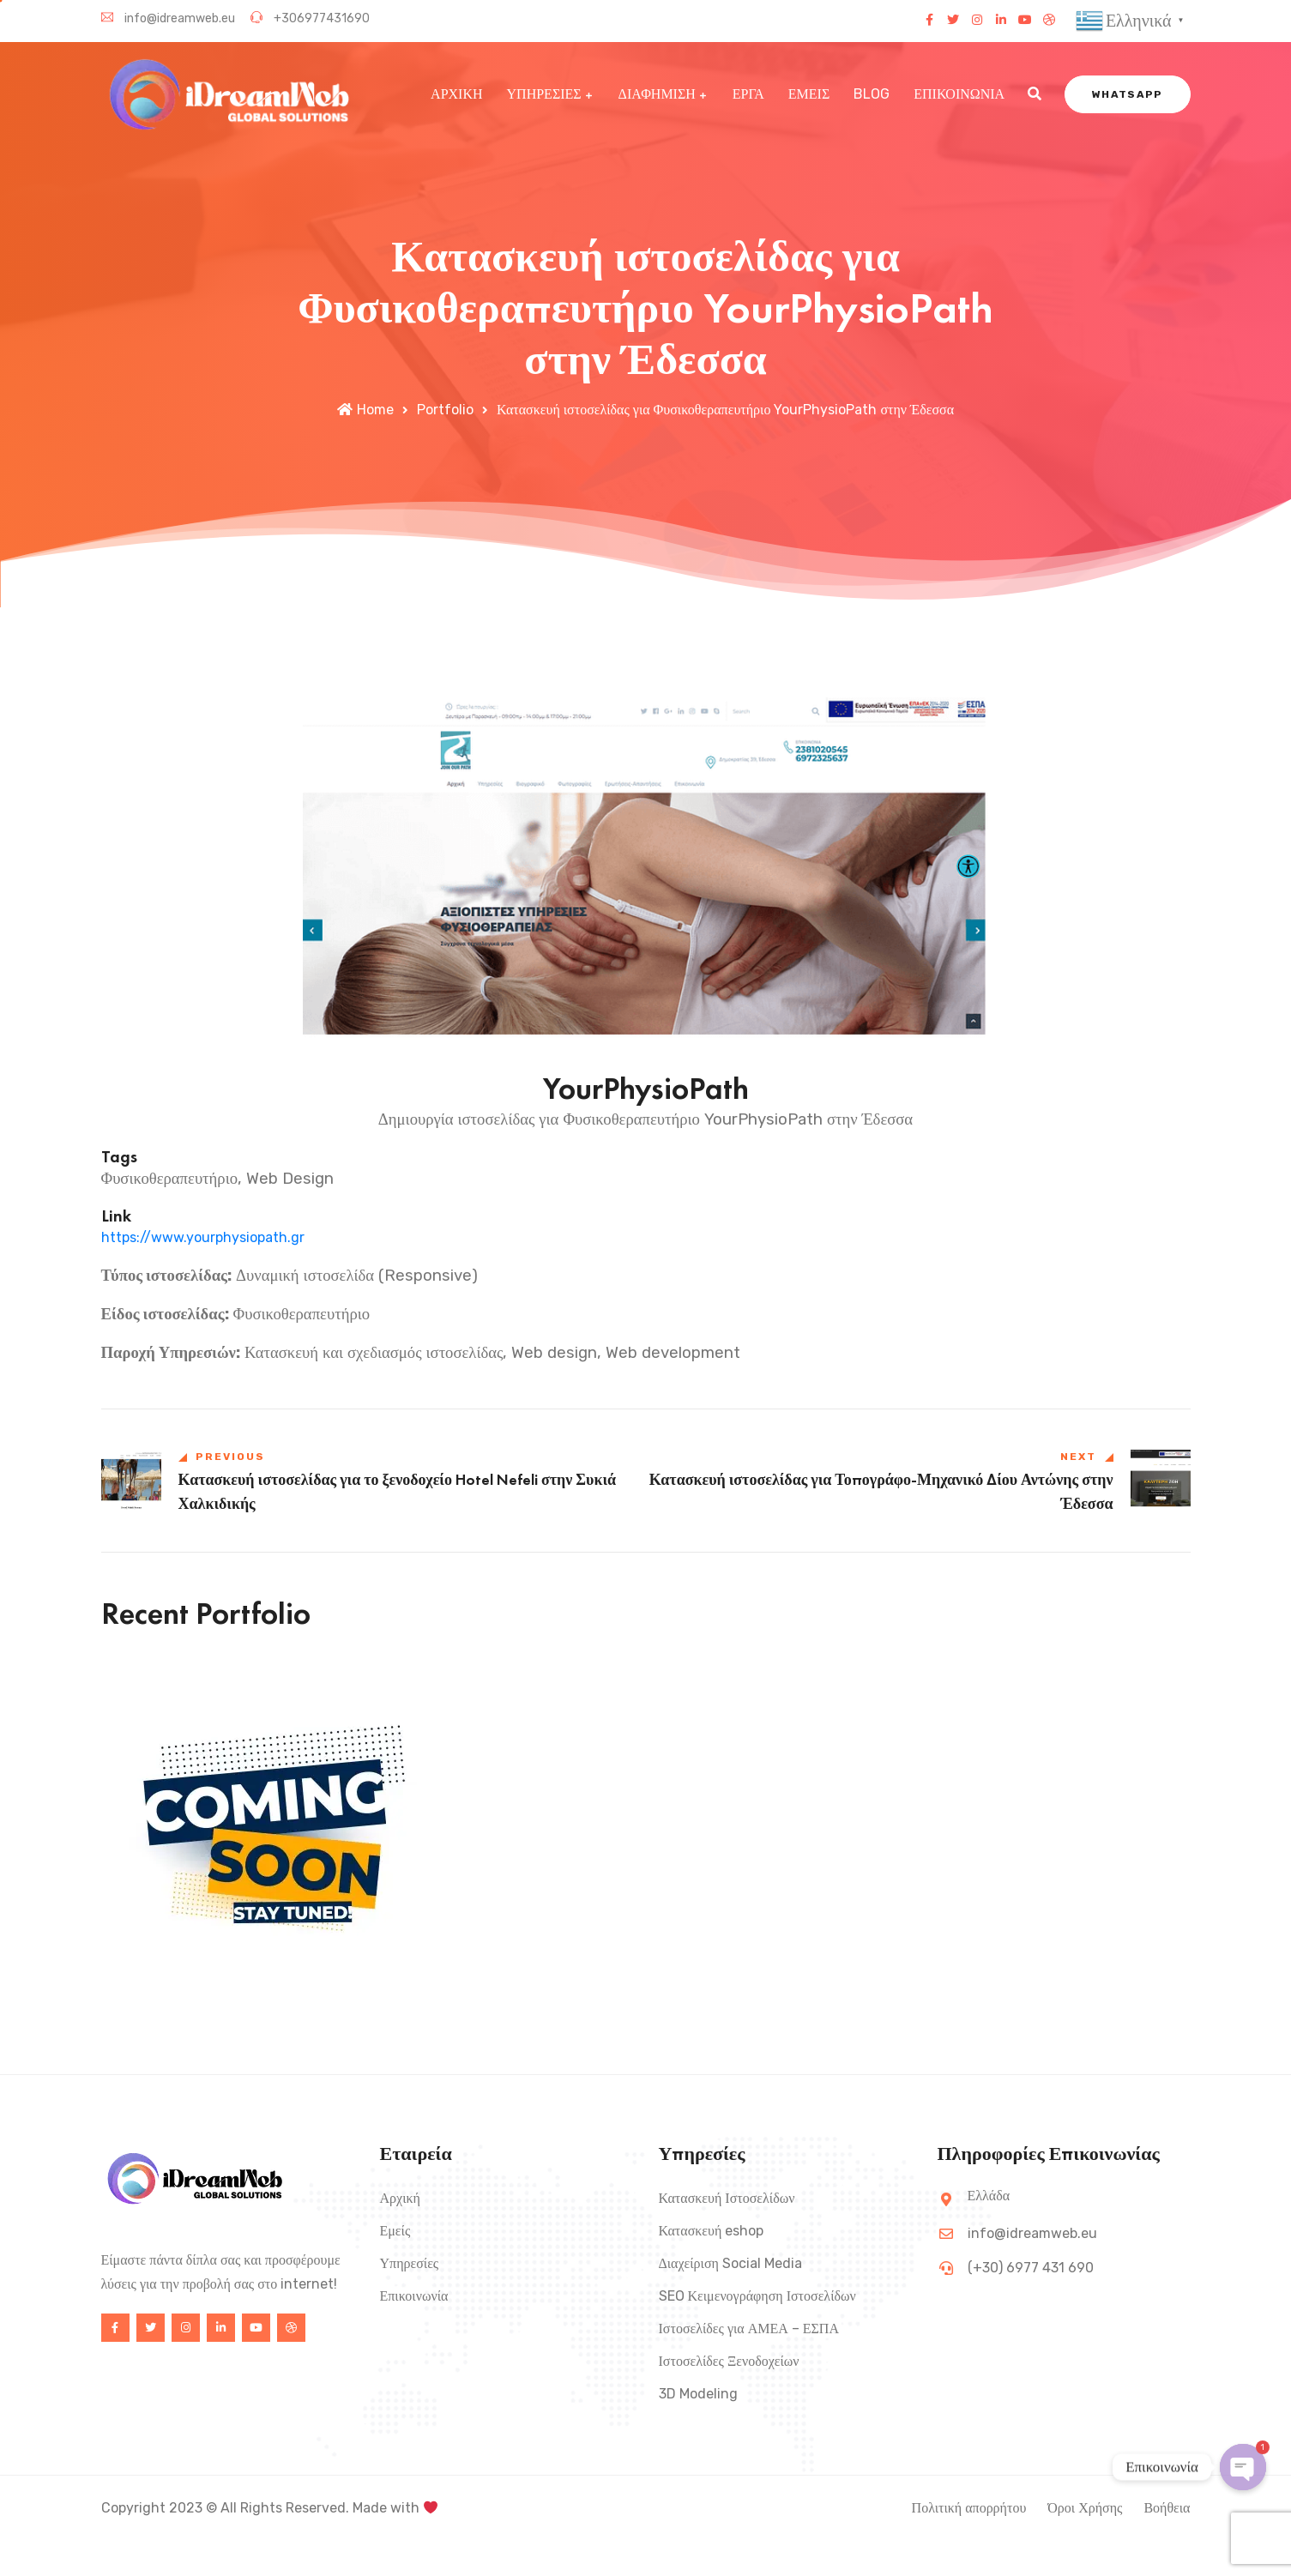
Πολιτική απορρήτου (969, 2509)
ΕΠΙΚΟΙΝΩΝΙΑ (959, 93)
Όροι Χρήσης (1084, 2509)
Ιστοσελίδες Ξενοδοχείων (729, 2362)
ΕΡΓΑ (748, 93)
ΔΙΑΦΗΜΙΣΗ (657, 93)
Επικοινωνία (414, 2297)
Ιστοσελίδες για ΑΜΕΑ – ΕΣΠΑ (749, 2329)
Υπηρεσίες (409, 2264)
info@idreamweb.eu (168, 18)
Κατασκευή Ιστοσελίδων (727, 2199)
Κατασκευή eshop (711, 2231)
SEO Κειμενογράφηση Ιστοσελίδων (757, 2297)
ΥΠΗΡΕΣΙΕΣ (544, 93)
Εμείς (395, 2231)
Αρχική (400, 2199)
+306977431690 (310, 18)
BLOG (872, 93)
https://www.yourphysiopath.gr (203, 1237)
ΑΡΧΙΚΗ (456, 93)
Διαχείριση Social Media (730, 2264)
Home (365, 409)
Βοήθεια (1166, 2509)
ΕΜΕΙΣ (808, 93)
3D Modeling (698, 2394)
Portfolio (445, 409)
